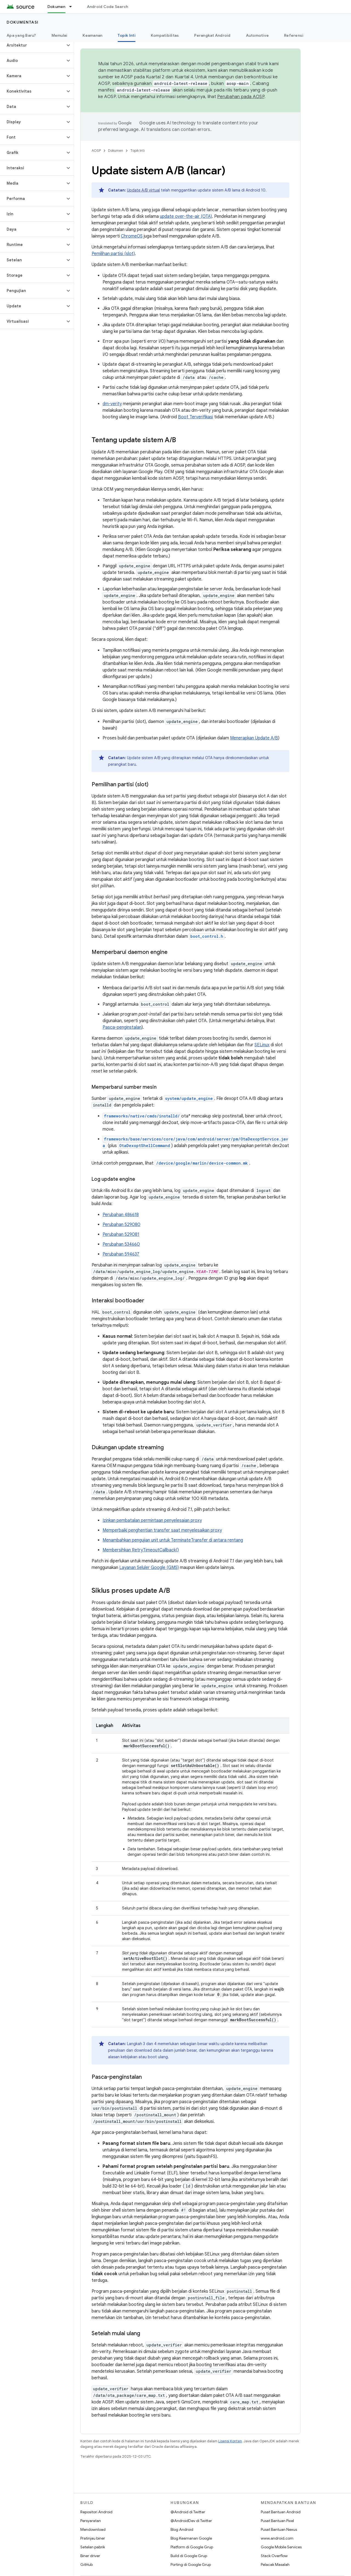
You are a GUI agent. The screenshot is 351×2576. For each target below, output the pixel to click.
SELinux (262, 1045)
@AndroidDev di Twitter (191, 2520)
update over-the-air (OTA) (186, 216)
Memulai (59, 35)
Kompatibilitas (165, 35)
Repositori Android (96, 2511)
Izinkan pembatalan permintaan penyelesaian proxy (152, 1520)
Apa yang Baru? (21, 35)
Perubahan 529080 (121, 1224)
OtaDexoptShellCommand (144, 1145)
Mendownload (93, 2529)
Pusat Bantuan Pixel (277, 2520)
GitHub (86, 2564)
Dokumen (115, 150)
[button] (32, 45)
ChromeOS (132, 236)
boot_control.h (206, 936)
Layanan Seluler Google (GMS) (149, 1567)
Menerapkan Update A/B (254, 738)
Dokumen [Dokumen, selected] (56, 6)
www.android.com (277, 2538)
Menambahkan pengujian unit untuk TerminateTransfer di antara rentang (173, 1540)
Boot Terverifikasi (195, 417)
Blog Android (182, 2529)
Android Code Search (107, 6)
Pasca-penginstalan (122, 1027)
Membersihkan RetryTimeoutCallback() (141, 1550)
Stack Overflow (274, 2555)
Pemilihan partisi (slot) (113, 253)
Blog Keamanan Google (191, 2538)
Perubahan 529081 (121, 1234)
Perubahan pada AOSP (240, 96)
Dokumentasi (23, 22)
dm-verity (112, 404)
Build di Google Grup (189, 2555)
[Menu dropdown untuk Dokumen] (73, 6)
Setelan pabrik (92, 2546)
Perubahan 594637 (121, 1254)
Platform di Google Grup (192, 2546)
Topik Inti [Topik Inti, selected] (126, 35)
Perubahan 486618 (121, 1214)
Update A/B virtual (143, 190)
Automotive (257, 35)
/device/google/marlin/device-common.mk (202, 1163)
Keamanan (92, 35)
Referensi (293, 35)
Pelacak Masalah (275, 2564)
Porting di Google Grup (191, 2564)
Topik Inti (137, 150)
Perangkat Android (212, 35)
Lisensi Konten (230, 2441)
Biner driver (90, 2555)
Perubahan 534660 (121, 1244)
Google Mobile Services (281, 2546)
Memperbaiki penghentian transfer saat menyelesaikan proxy (162, 1530)
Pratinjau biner (92, 2538)
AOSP (96, 150)
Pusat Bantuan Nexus (279, 2529)
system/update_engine (189, 1098)
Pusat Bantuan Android (281, 2511)
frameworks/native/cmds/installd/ (142, 1116)
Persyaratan (90, 2520)
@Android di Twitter (188, 2511)
